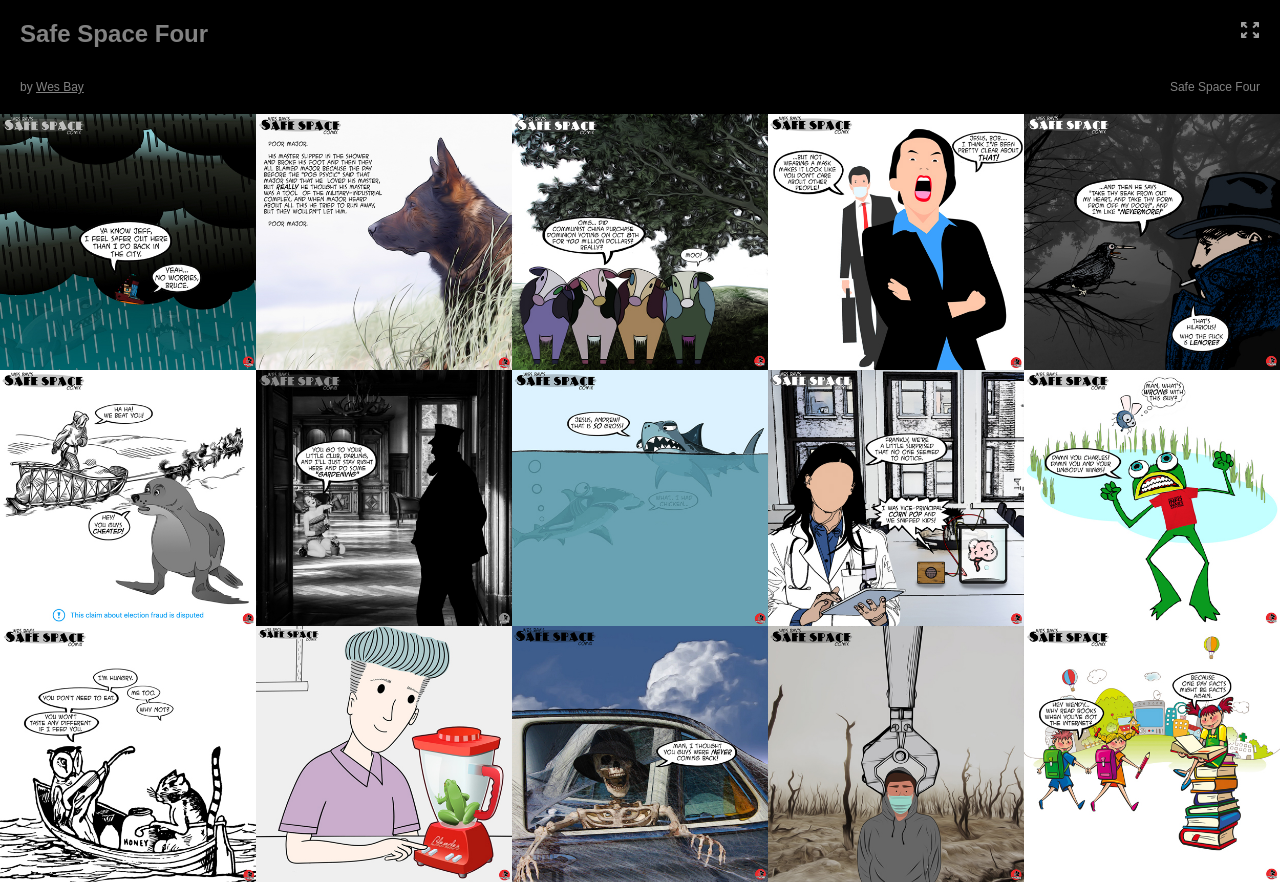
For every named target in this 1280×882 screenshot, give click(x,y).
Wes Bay (60, 87)
